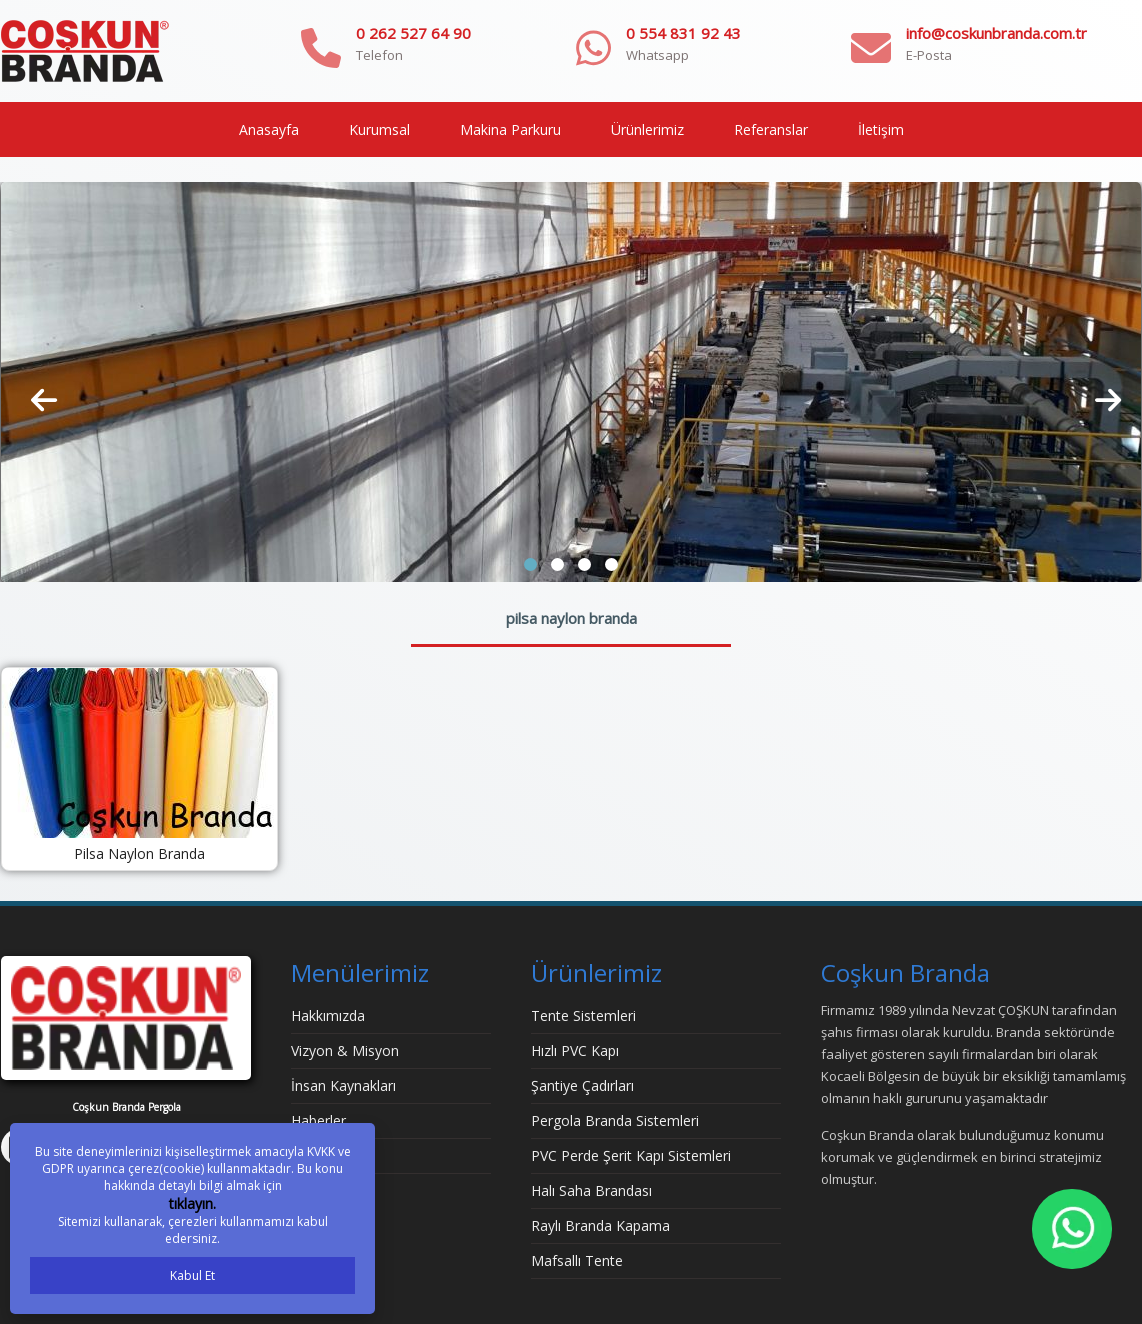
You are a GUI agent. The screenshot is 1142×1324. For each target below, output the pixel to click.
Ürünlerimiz (647, 129)
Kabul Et (192, 1275)
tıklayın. (192, 1203)
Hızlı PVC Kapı (575, 1050)
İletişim (881, 129)
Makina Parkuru (510, 129)
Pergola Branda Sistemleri (615, 1120)
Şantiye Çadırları (582, 1085)
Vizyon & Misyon (345, 1050)
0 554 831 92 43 (683, 33)
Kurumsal (379, 129)
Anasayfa (269, 129)
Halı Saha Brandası (591, 1190)
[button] (530, 564)
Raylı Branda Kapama (600, 1225)
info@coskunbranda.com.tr (996, 33)
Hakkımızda (328, 1015)
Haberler (318, 1120)
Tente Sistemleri (583, 1015)
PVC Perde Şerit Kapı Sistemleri (631, 1155)
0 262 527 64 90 (413, 33)
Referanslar (771, 129)
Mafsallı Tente (577, 1260)
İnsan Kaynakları (343, 1085)
